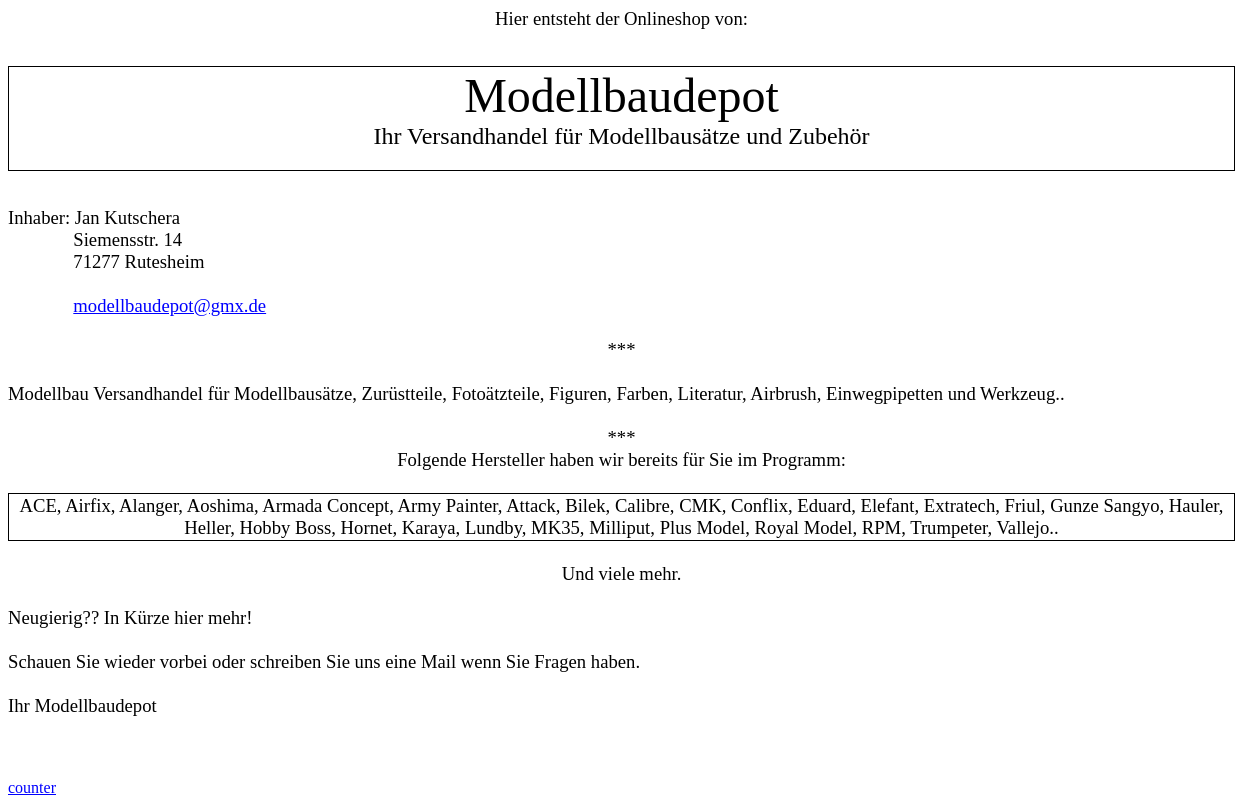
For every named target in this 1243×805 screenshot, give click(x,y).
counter (32, 787)
